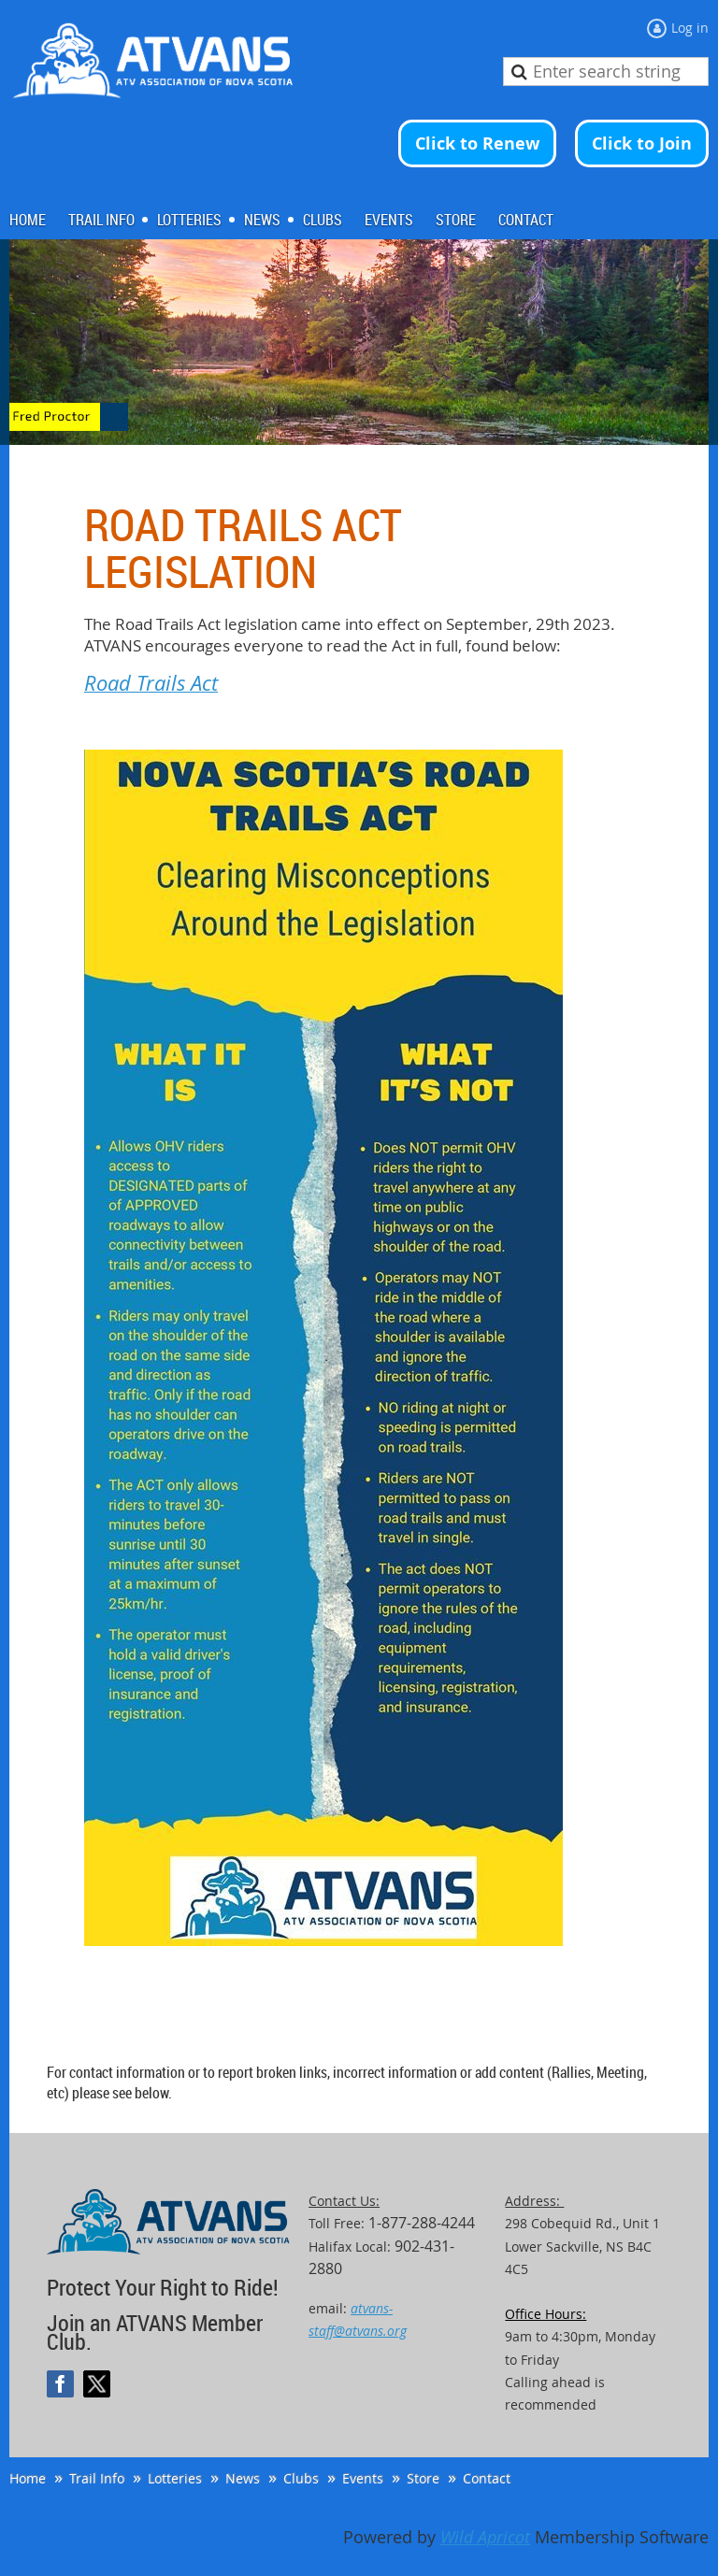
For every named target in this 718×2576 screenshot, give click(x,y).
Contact (486, 2478)
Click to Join (642, 143)
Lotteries (175, 2478)
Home (27, 2478)
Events (362, 2478)
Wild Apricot (485, 2537)
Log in (690, 27)
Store (423, 2478)
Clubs (301, 2478)
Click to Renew (477, 143)
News (242, 2478)
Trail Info (96, 2478)
